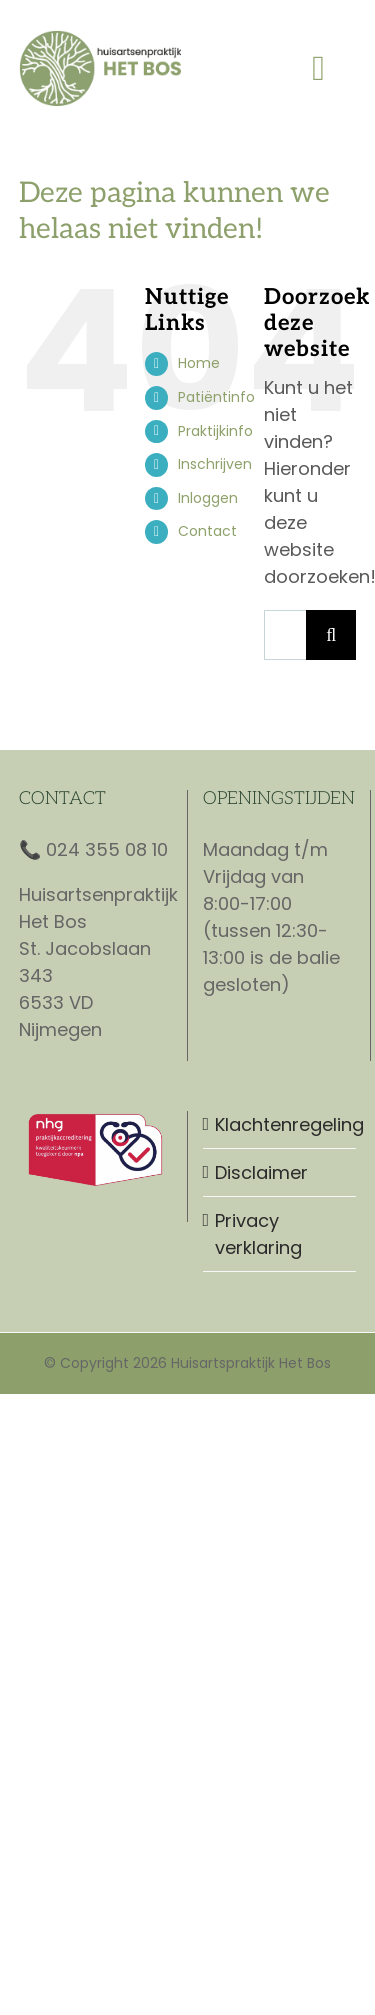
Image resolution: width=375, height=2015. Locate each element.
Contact (207, 531)
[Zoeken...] (285, 635)
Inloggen (208, 498)
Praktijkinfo (215, 431)
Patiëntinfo (216, 397)
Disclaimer (261, 1172)
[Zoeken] (331, 635)
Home (199, 363)
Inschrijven (215, 464)
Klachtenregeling (281, 1124)
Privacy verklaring (258, 1234)
